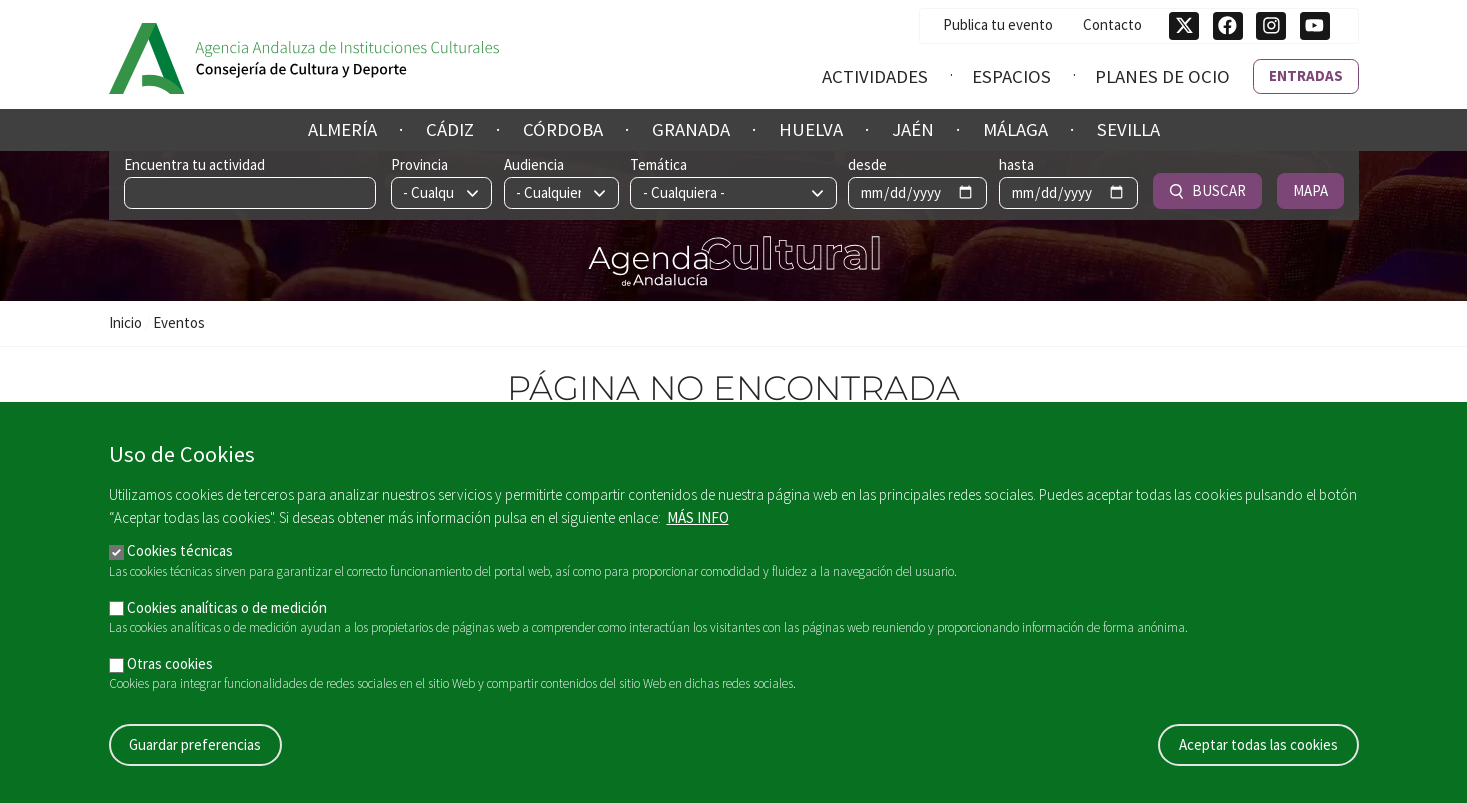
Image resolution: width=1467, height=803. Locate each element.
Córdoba (563, 129)
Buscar (1207, 190)
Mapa (1310, 190)
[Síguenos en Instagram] (1271, 26)
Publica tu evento (998, 24)
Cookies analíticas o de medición (227, 616)
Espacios (1011, 76)
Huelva (811, 129)
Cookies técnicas (180, 560)
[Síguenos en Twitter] (1184, 26)
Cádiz (450, 129)
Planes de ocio (1162, 76)
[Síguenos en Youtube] (1315, 26)
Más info (698, 526)
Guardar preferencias (195, 753)
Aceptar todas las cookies (1258, 753)
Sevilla (1128, 129)
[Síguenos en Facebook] (1228, 26)
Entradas (1306, 75)
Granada (691, 129)
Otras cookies (170, 672)
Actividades (875, 76)
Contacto (1112, 24)
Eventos (179, 322)
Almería (342, 129)
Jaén (913, 129)
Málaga (1015, 129)
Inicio (125, 322)
